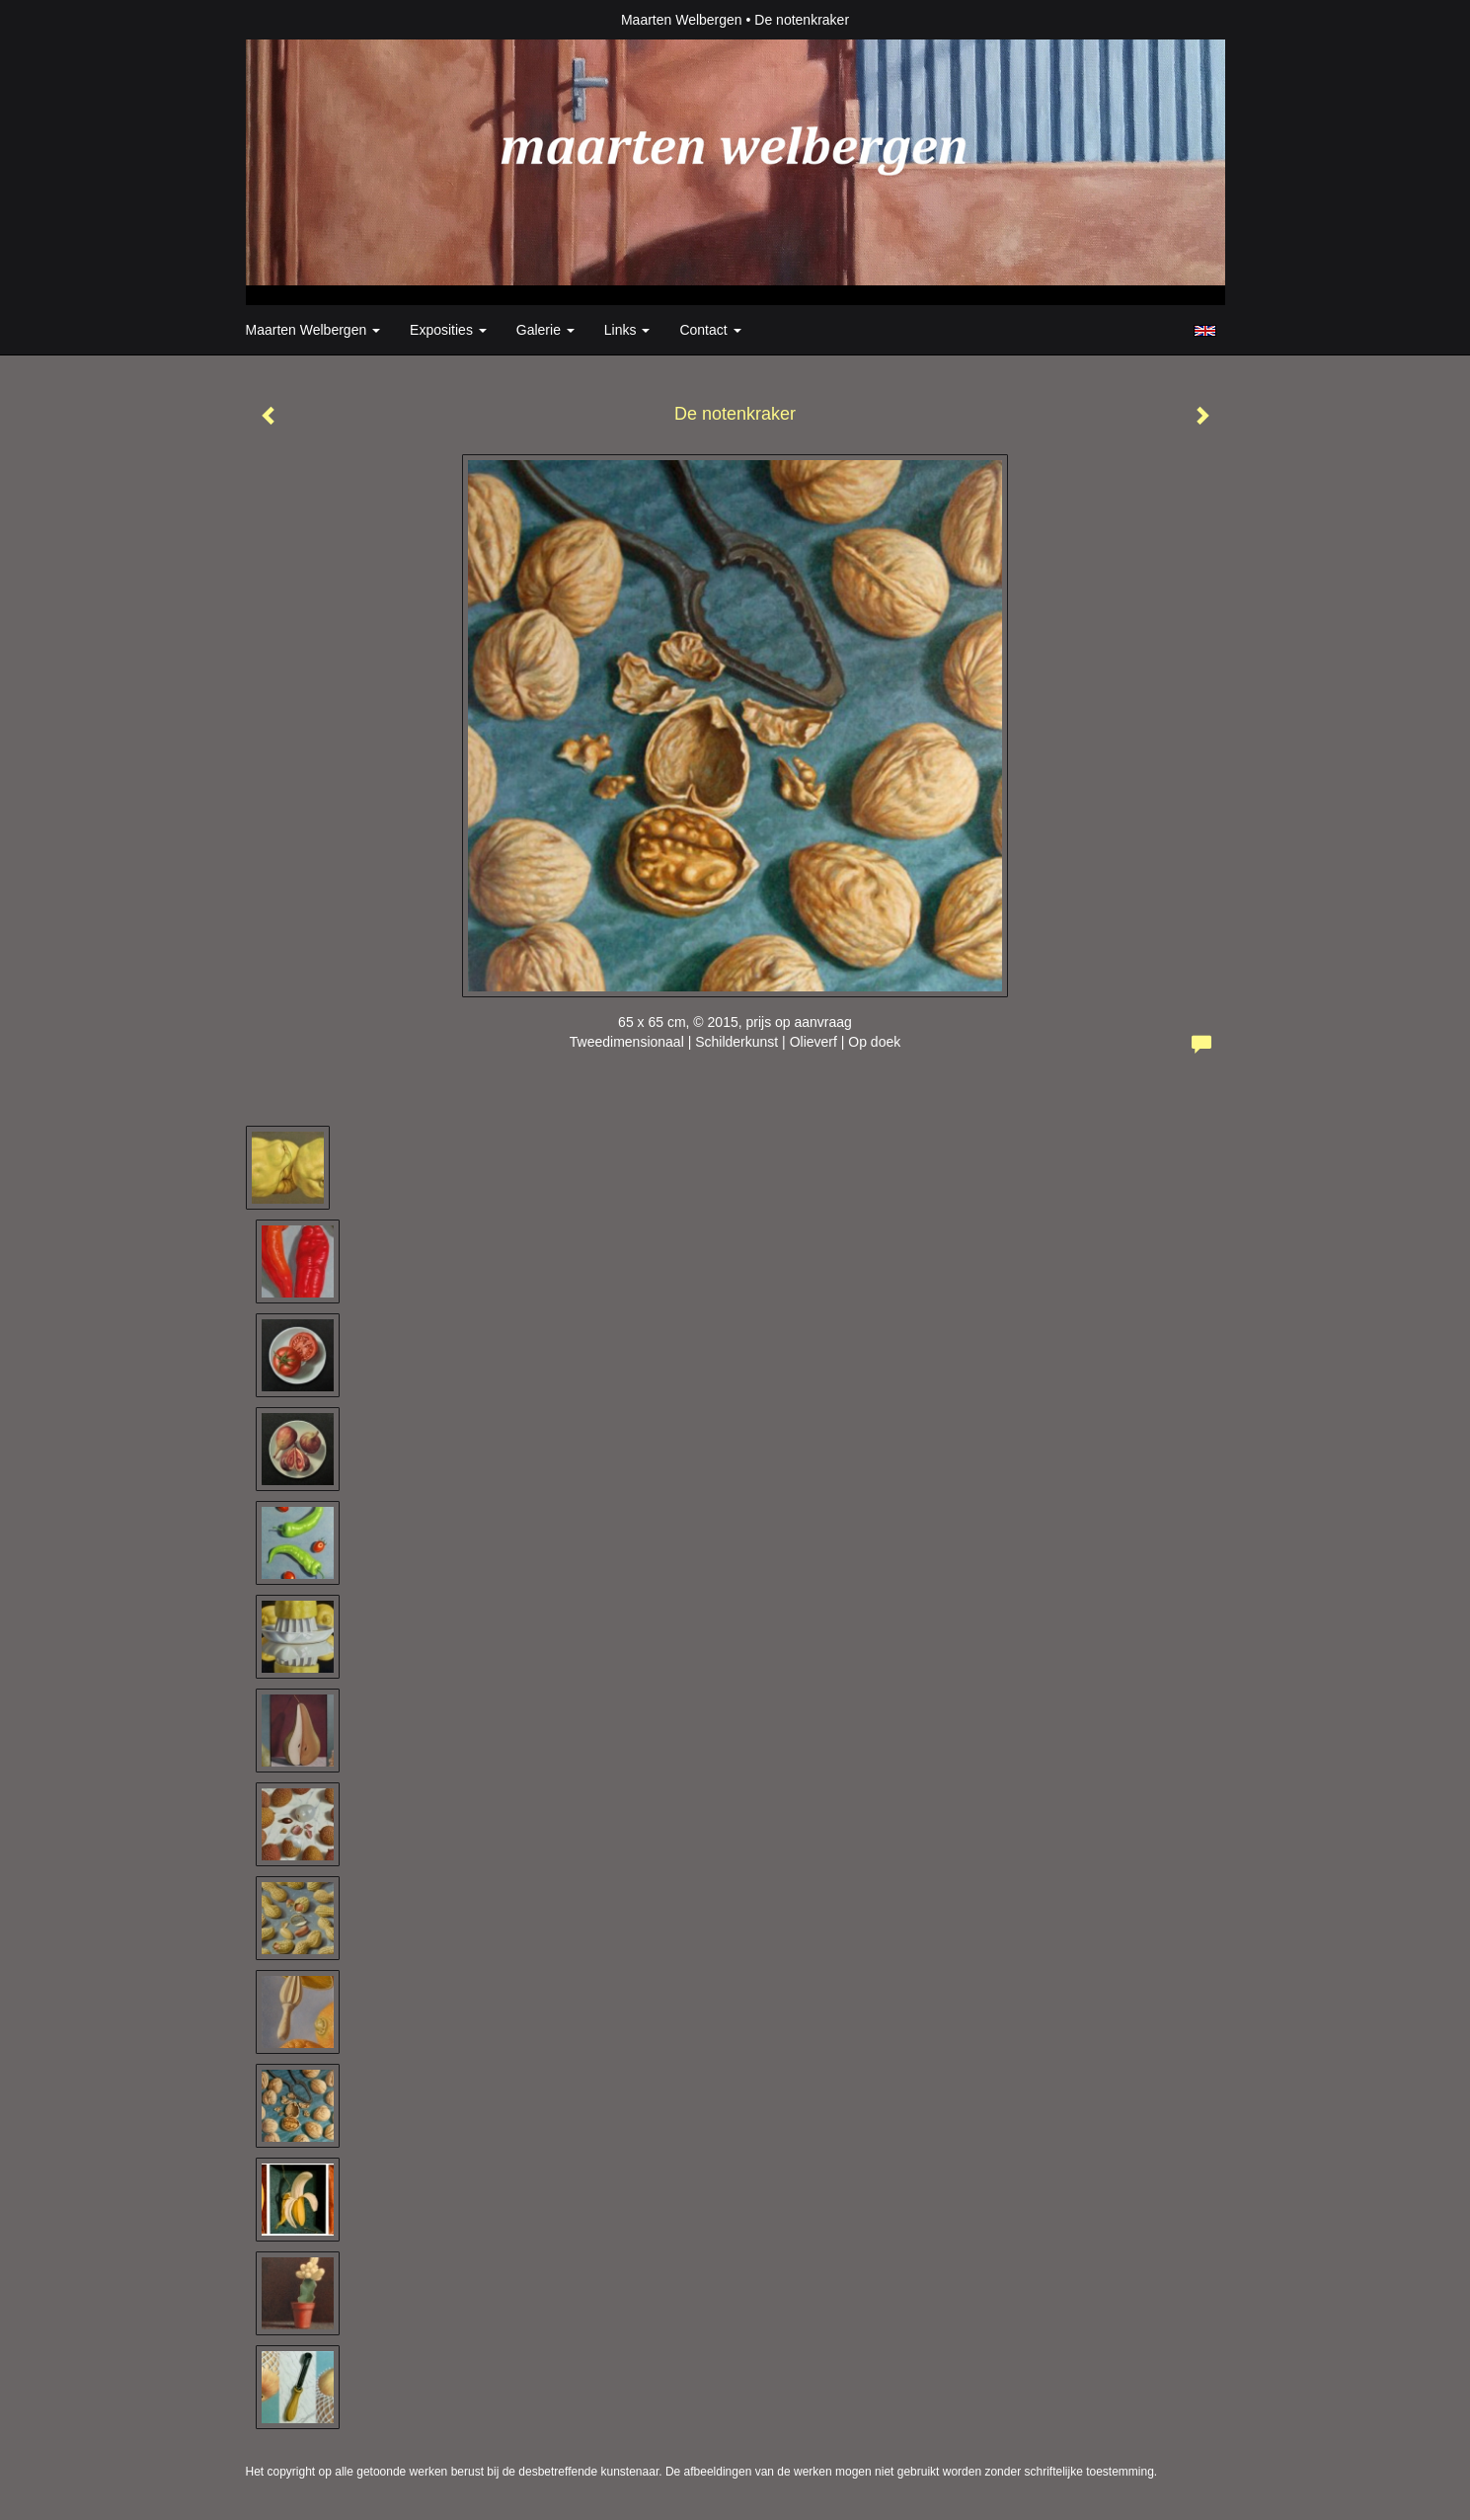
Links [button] (627, 330)
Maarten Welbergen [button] (313, 330)
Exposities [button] (448, 330)
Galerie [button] (545, 330)
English (1205, 331)
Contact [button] (709, 330)
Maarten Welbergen (681, 20)
